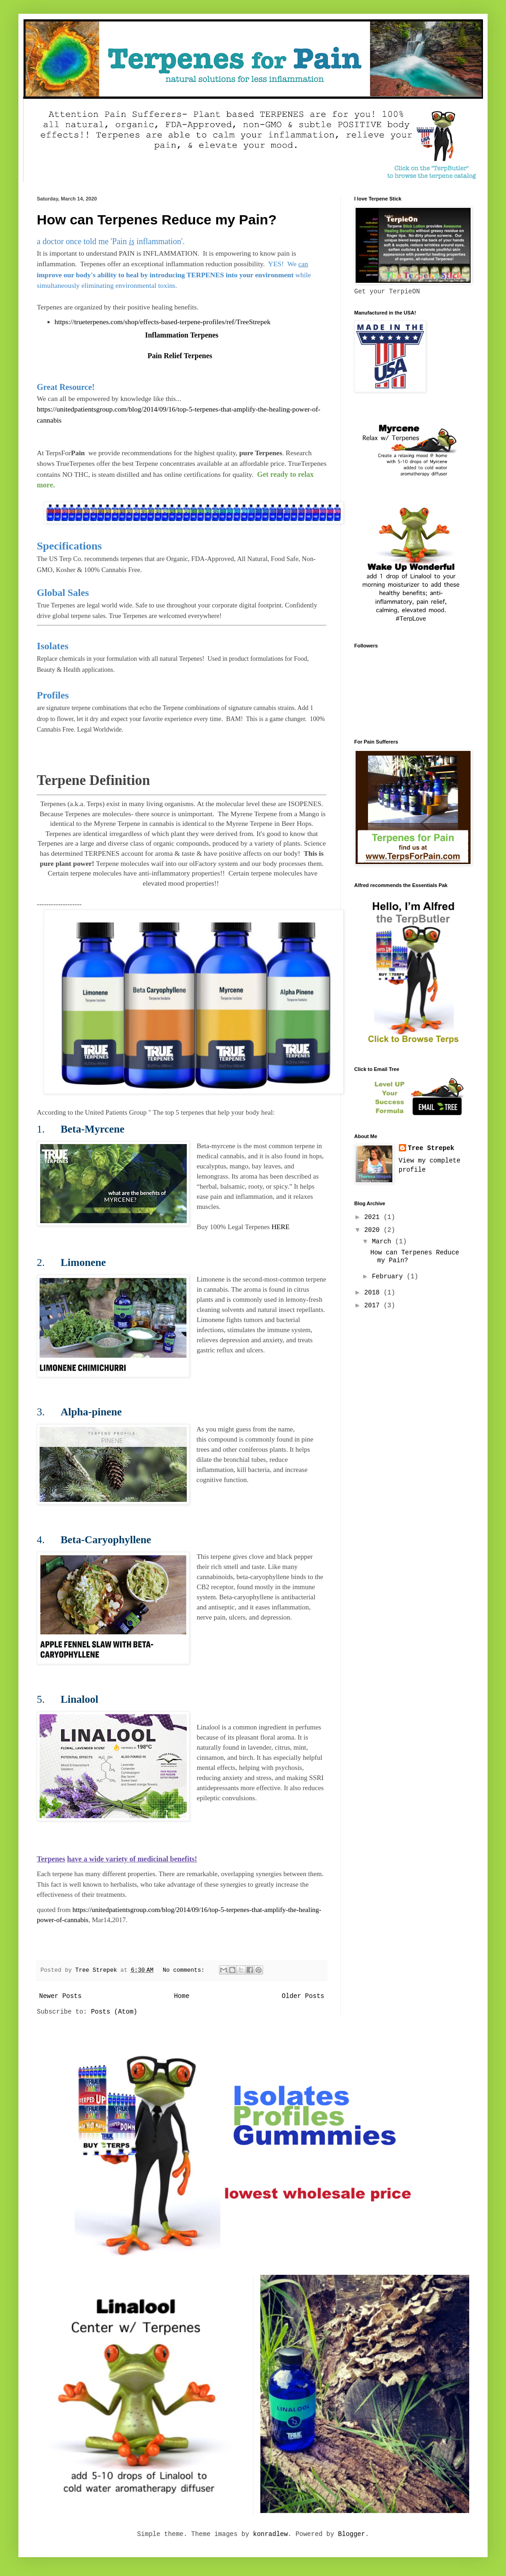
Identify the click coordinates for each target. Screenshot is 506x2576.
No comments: (185, 1970)
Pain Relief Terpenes (180, 356)
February (389, 1276)
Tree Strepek (431, 1148)
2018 (374, 1292)
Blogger (351, 2534)
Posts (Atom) (114, 2011)
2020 (374, 1230)
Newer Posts (60, 1996)
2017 (374, 1305)
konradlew (270, 2534)
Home (182, 1996)
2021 (374, 1217)
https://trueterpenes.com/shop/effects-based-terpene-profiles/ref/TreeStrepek (163, 322)
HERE (280, 1227)
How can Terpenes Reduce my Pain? (156, 219)
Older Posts (303, 1996)
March (383, 1241)
